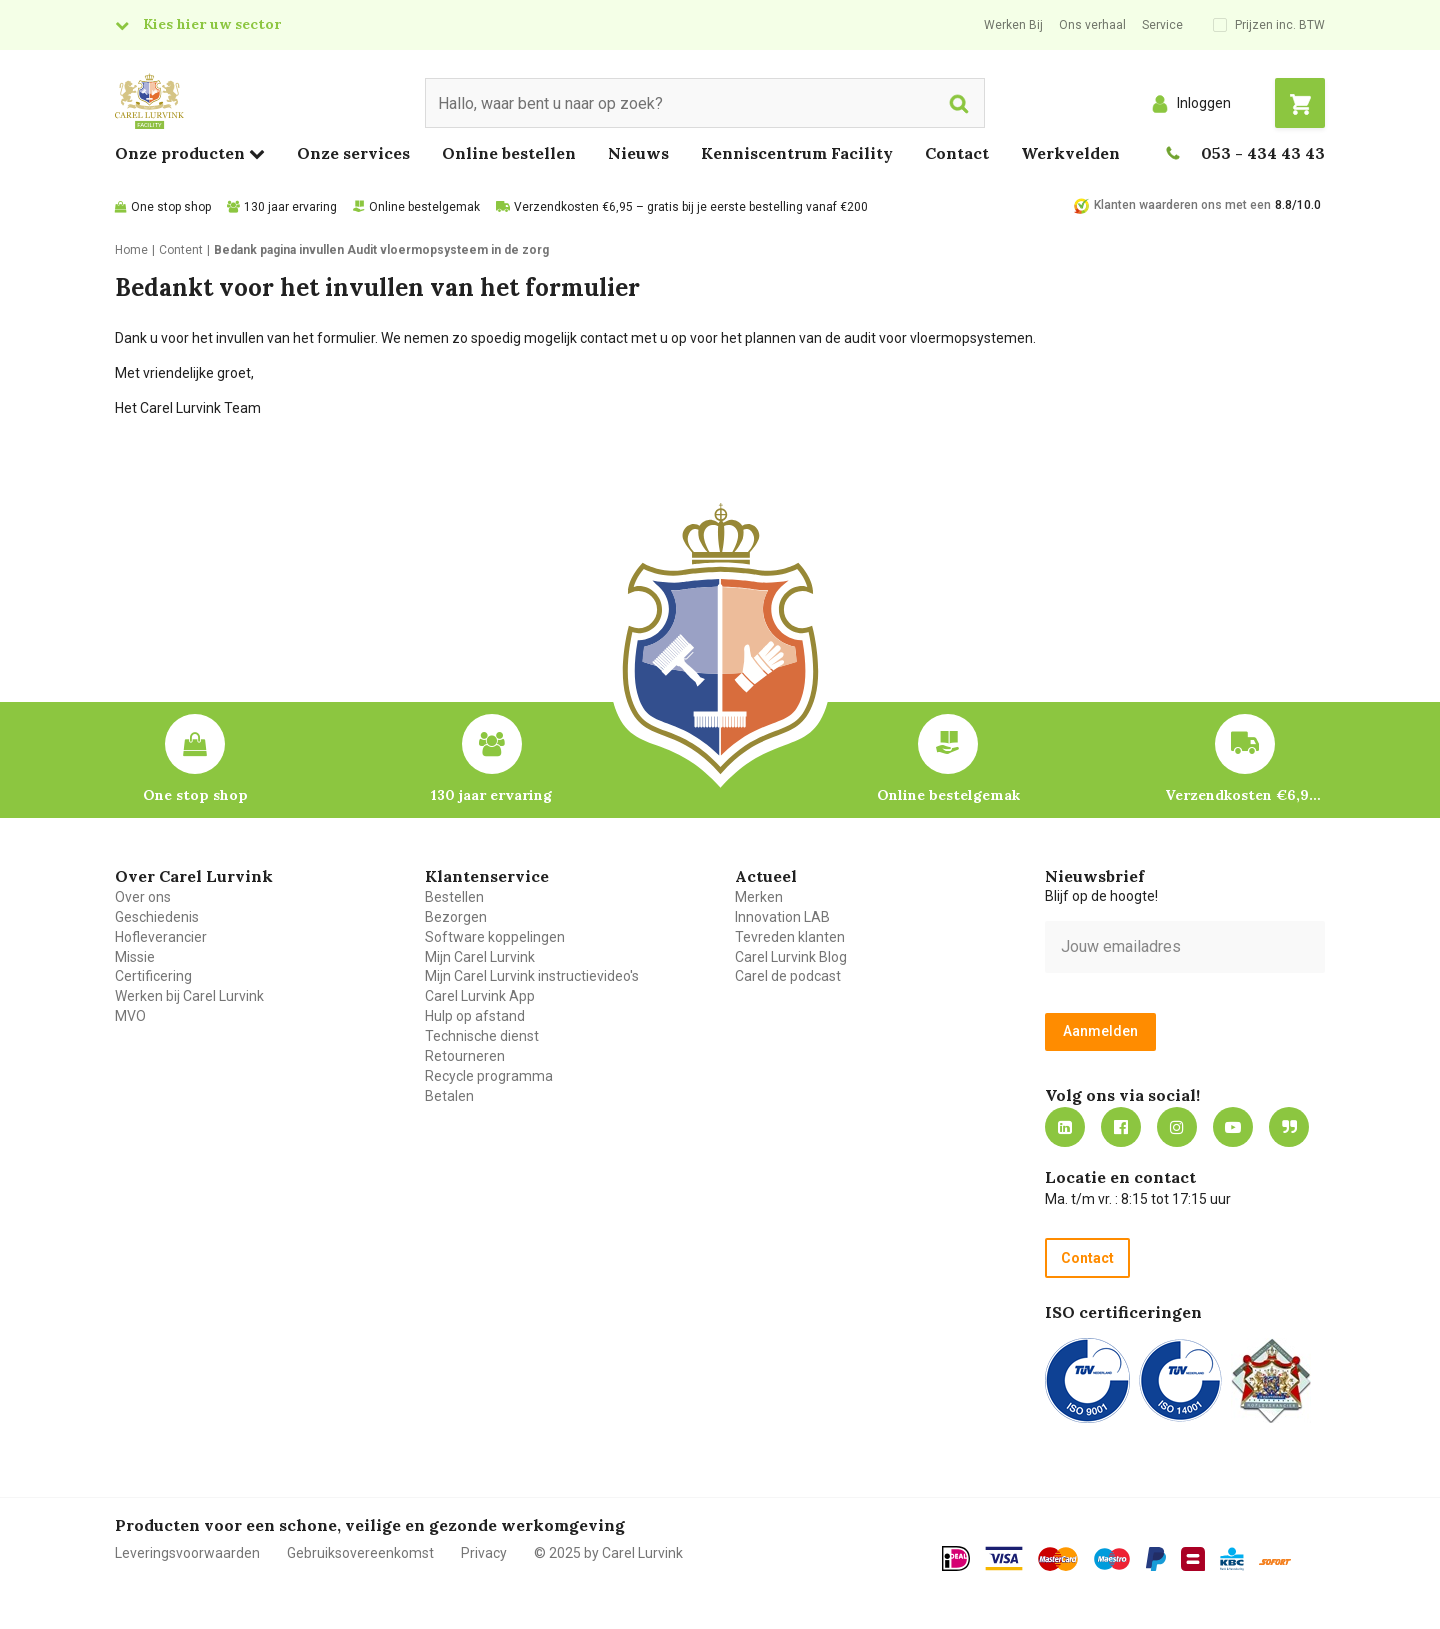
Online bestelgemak (424, 207)
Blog (1289, 1127)
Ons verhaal (1092, 25)
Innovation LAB (782, 917)
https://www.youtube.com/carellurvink (1233, 1127)
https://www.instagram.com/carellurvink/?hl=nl (1177, 1127)
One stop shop (171, 207)
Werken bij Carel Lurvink (189, 996)
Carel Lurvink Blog (791, 957)
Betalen (449, 1096)
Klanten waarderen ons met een (1182, 205)
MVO (130, 1016)
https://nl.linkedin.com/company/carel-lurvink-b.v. (1065, 1127)
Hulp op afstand (475, 1016)
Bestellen (454, 897)
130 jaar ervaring (290, 207)
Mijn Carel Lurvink (480, 957)
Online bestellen (509, 153)
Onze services (353, 153)
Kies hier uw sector (212, 24)
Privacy (484, 1553)
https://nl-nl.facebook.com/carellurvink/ (1121, 1127)
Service (1162, 25)
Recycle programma (489, 1076)
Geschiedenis (157, 917)
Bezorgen (456, 917)
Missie (135, 957)
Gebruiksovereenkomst (360, 1553)
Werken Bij (1013, 25)
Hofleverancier (161, 937)
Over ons (143, 897)
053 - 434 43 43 (1263, 153)
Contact (957, 153)
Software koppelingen (495, 937)
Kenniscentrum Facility (797, 153)
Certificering (153, 976)
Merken (759, 897)
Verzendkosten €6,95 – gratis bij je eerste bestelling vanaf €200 (691, 207)
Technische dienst (482, 1036)
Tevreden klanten (790, 937)
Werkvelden (1070, 153)
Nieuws (638, 153)
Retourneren (465, 1056)
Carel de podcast (788, 976)
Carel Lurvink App (480, 996)
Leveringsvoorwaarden (187, 1553)
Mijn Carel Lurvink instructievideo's (532, 976)
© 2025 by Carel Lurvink (608, 1553)
